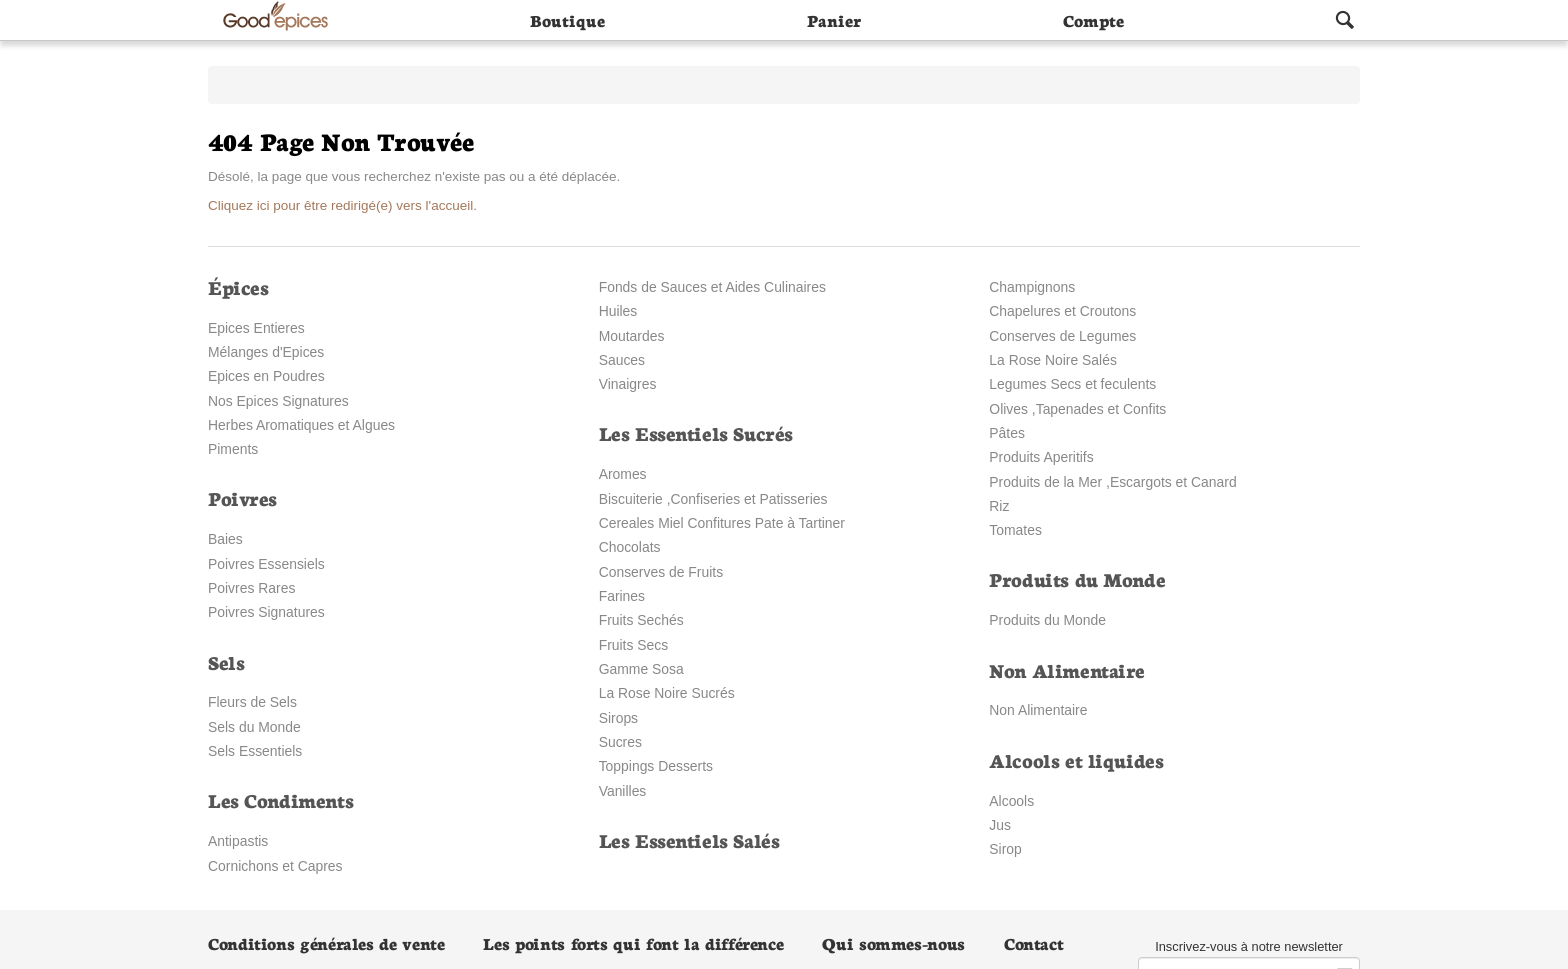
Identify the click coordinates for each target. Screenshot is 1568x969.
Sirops (618, 718)
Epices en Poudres (266, 376)
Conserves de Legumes (1062, 336)
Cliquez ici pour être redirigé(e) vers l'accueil (340, 205)
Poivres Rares (251, 588)
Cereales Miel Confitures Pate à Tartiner (722, 523)
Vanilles (623, 791)
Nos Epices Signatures (278, 401)
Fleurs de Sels (252, 702)
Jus (1000, 825)
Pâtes (1007, 433)
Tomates (1015, 530)
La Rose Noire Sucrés (667, 693)
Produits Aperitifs (1041, 457)
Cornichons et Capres (275, 866)
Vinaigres (628, 384)
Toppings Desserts (656, 766)
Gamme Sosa (641, 669)
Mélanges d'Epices (266, 352)
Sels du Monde (254, 727)
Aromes (623, 474)
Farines (622, 596)
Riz (999, 506)
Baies (225, 539)
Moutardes (632, 336)
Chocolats (630, 547)
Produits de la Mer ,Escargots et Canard (1112, 482)
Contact (1033, 942)
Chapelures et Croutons (1062, 311)
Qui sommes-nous (893, 942)
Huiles (618, 311)
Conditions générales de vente (326, 942)
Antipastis (238, 841)
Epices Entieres (256, 328)
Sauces (622, 360)
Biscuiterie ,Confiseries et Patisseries (713, 499)
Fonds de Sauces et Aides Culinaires (712, 287)
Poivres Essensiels (266, 564)
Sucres (620, 742)
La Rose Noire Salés (1053, 360)
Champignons (1032, 287)
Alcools (1011, 801)
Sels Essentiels (255, 751)
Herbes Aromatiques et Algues (301, 425)
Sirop (1005, 849)
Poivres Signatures (266, 612)
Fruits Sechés (641, 620)
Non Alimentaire (1038, 710)
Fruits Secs (634, 645)
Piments (233, 449)
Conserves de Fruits (661, 572)
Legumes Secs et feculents (1072, 384)
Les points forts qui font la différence (633, 942)
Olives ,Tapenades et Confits (1077, 409)
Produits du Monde (1047, 620)
